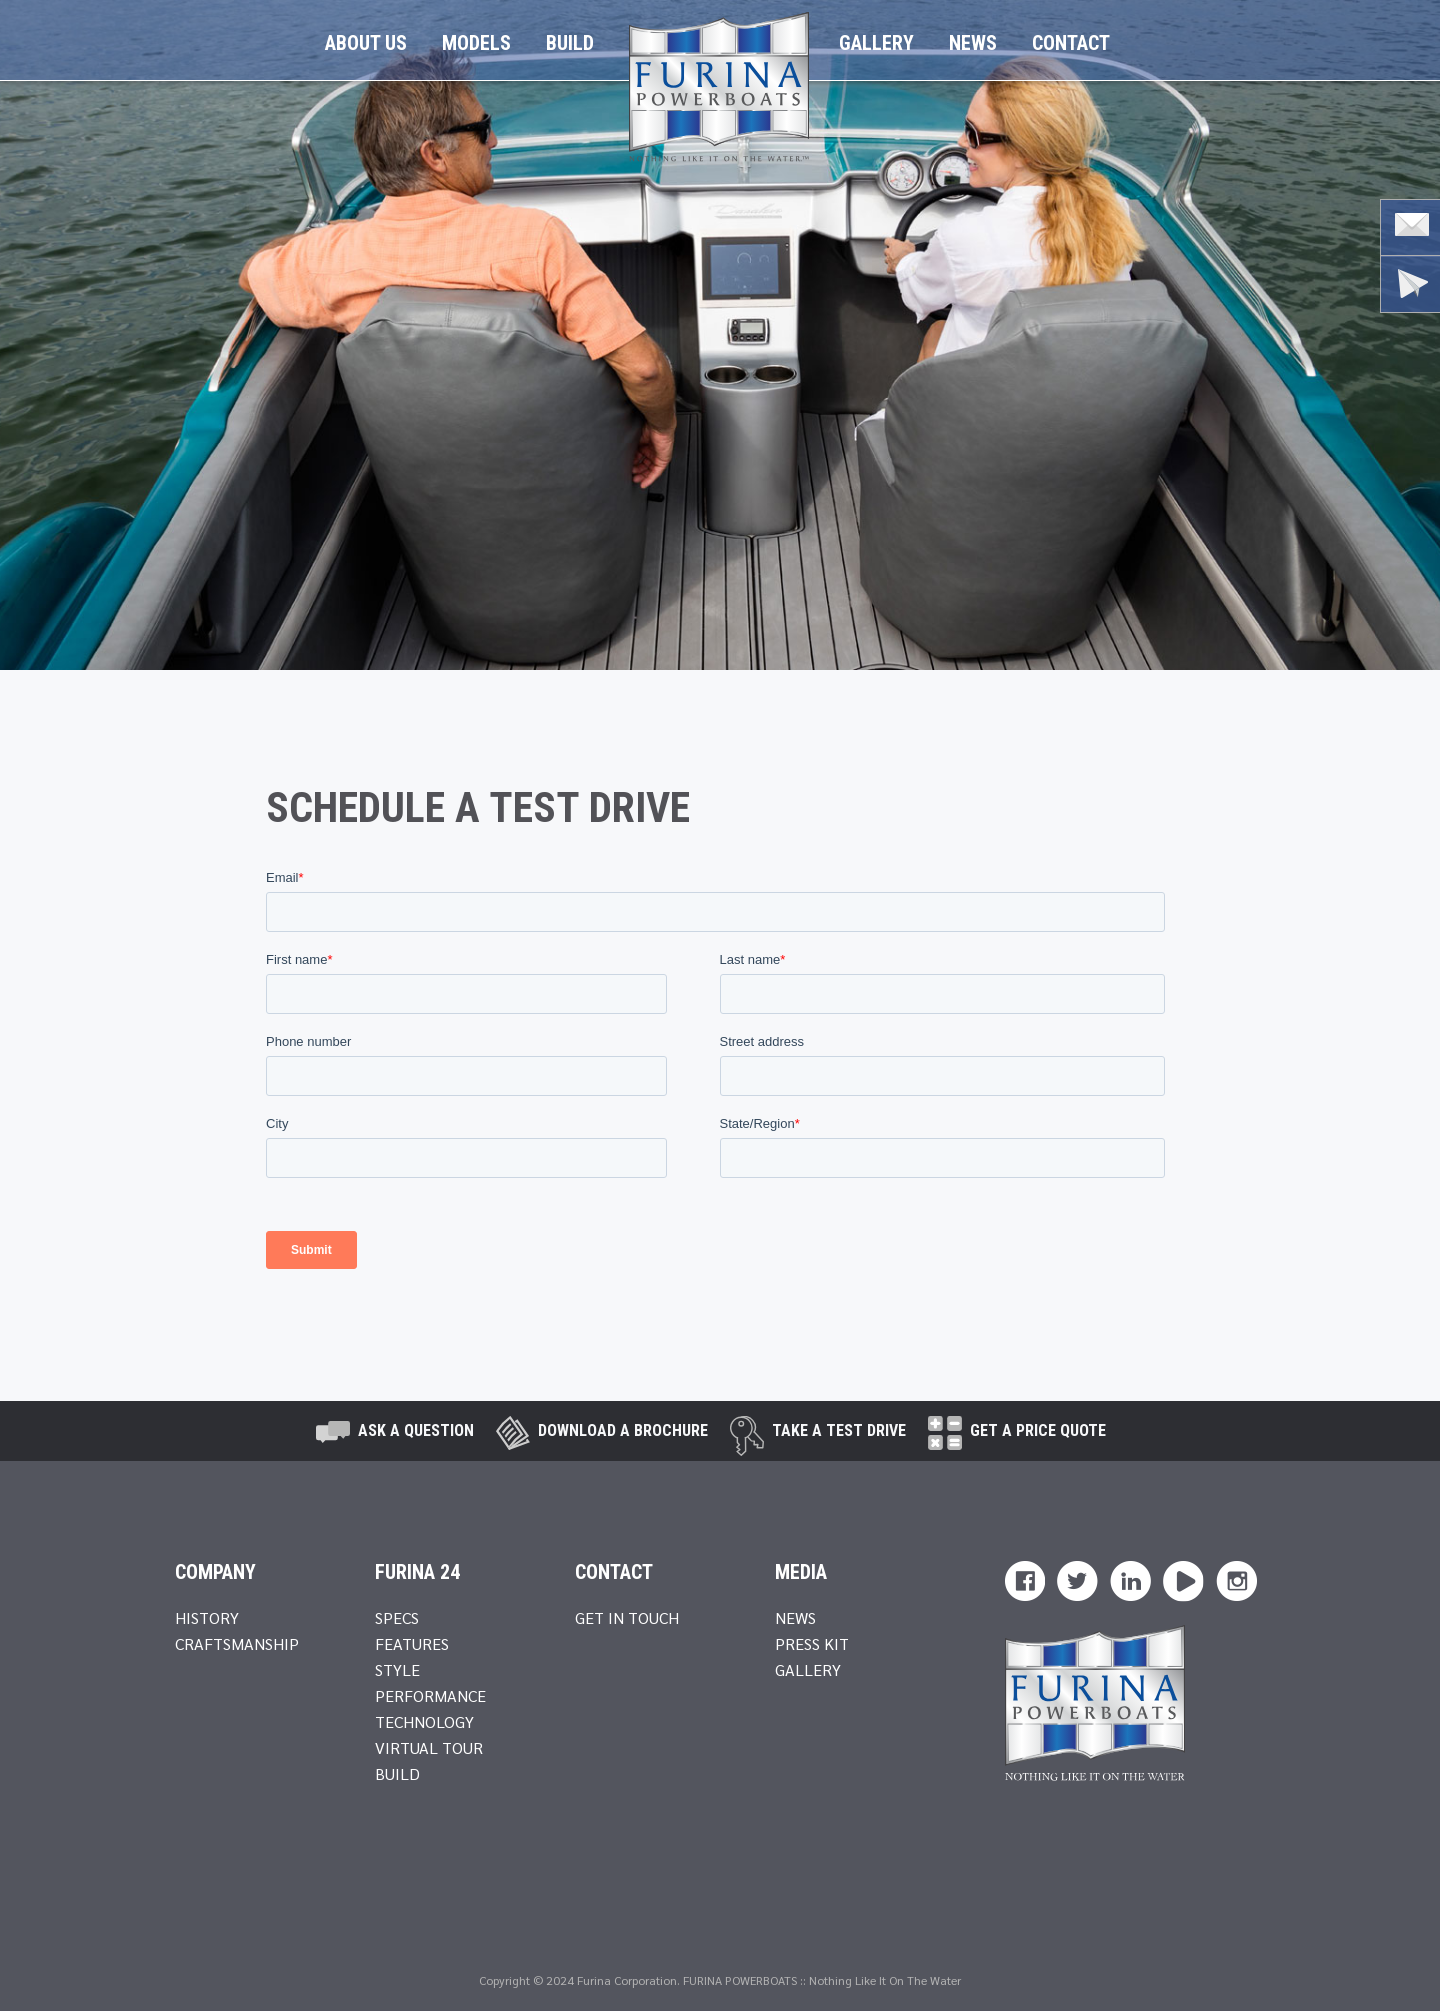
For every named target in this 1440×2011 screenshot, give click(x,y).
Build (570, 43)
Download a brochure (623, 1430)
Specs (397, 1617)
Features (412, 1643)
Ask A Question (416, 1430)
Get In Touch (627, 1617)
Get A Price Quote (1038, 1430)
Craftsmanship (237, 1643)
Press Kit (812, 1643)
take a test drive (839, 1430)
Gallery (876, 43)
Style (397, 1669)
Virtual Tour (429, 1747)
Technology (424, 1721)
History (207, 1617)
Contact (1071, 43)
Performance (430, 1695)
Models (476, 43)
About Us (366, 43)
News (973, 43)
